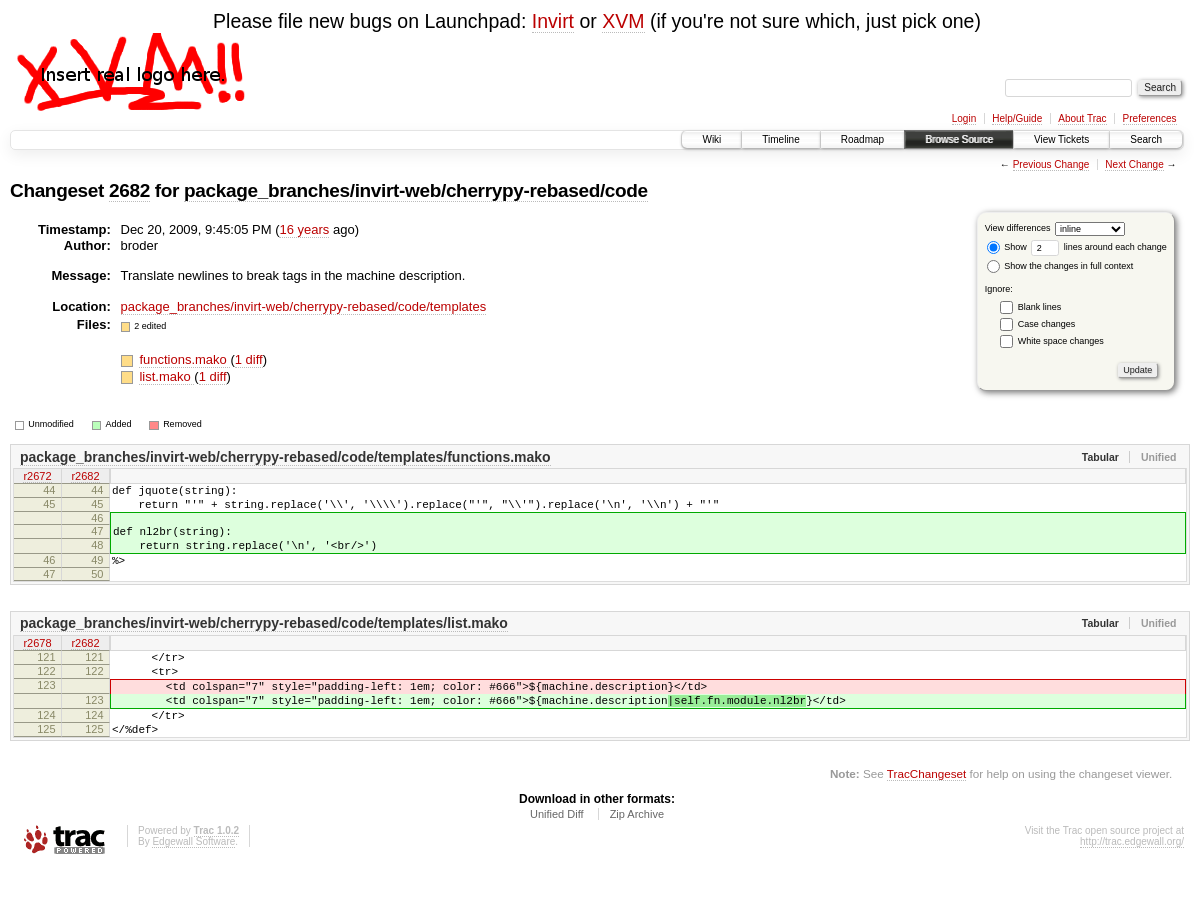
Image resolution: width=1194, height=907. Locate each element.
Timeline (780, 139)
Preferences (1150, 118)
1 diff (249, 359)
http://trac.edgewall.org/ (1132, 880)
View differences (1018, 228)
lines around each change (1099, 247)
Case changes (1047, 324)
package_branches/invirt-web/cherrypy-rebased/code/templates (304, 306)
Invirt (553, 21)
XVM (623, 21)
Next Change (1134, 164)
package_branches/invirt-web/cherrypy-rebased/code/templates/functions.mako (285, 457)
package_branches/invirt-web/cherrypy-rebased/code (416, 190)
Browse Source (959, 139)
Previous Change (1051, 164)
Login (964, 118)
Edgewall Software (193, 880)
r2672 (37, 478)
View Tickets (1061, 139)
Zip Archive (637, 853)
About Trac (1082, 118)
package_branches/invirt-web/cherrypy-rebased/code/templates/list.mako (264, 641)
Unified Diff (557, 853)
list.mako (166, 376)
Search (1146, 139)
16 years (304, 229)
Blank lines (1040, 307)
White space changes (1061, 341)
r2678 (37, 662)
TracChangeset (926, 812)
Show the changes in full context (1060, 266)
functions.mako (184, 359)
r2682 (85, 478)
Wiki (711, 139)
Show (1007, 247)
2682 (129, 190)
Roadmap (862, 139)
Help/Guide (1017, 118)
